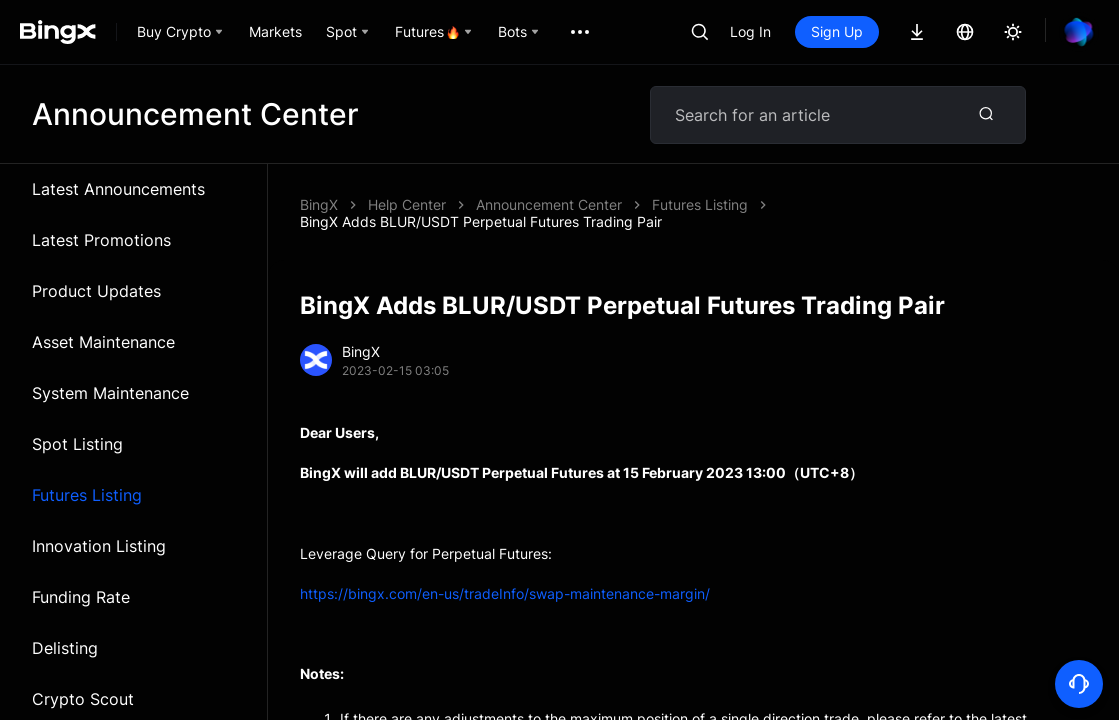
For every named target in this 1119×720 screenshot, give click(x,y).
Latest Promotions (101, 240)
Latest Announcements (118, 189)
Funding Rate (81, 597)
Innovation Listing (99, 546)
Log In (750, 31)
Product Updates (96, 291)
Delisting (65, 648)
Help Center (407, 204)
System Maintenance (110, 393)
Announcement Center (549, 204)
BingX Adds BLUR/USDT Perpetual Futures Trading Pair (481, 221)
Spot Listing (77, 444)
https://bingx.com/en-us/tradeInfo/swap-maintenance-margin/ (505, 593)
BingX (319, 204)
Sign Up (837, 31)
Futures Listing (87, 495)
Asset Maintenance (103, 342)
